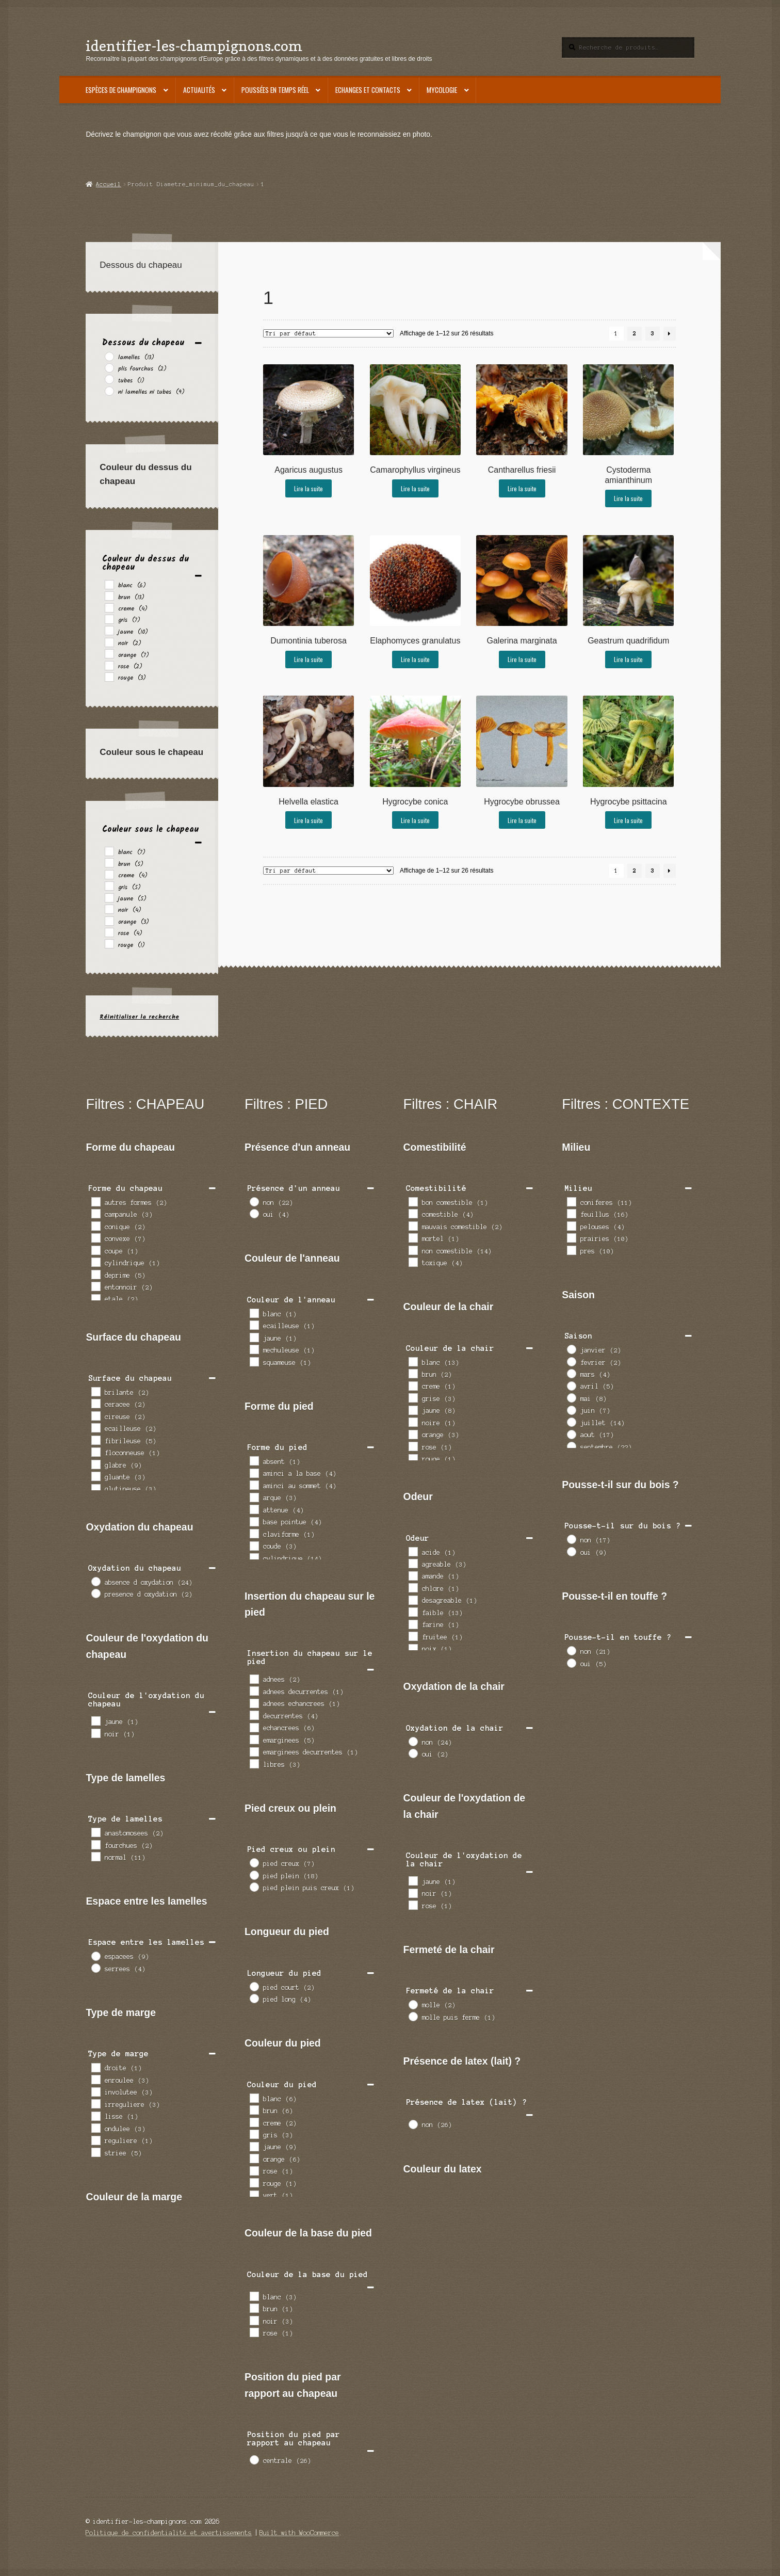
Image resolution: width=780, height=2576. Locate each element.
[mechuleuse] (254, 1349)
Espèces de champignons (121, 90)
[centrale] (254, 2459)
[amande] (413, 1575)
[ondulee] (95, 2127)
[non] (254, 1201)
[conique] (95, 1225)
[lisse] (95, 2116)
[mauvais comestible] (413, 1225)
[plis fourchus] (109, 367)
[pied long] (254, 1998)
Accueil (108, 184)
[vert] (254, 2195)
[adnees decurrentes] (254, 1690)
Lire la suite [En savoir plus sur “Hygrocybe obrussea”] (522, 820)
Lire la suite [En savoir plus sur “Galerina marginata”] (522, 659)
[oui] (254, 1213)
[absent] (254, 1460)
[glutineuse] (95, 1488)
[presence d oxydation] (95, 1593)
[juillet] (571, 1422)
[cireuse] (95, 1415)
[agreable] (413, 1563)
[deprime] (95, 1274)
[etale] (95, 1298)
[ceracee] (95, 1403)
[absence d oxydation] (95, 1581)
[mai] (571, 1397)
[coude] (254, 1545)
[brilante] (95, 1391)
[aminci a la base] (254, 1473)
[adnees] (254, 1679)
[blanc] (109, 584)
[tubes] (109, 379)
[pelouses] (571, 1225)
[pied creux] (254, 1862)
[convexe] (95, 1237)
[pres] (571, 1250)
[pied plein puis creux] (254, 1886)
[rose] (109, 665)
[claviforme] (254, 1533)
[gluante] (95, 1476)
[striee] (95, 2152)
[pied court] (254, 1986)
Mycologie (442, 90)
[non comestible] (413, 1250)
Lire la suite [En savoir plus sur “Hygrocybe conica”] (415, 820)
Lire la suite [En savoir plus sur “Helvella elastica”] (308, 820)
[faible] (413, 1611)
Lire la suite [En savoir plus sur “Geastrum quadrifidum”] (628, 659)
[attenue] (254, 1509)
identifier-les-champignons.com (194, 45)
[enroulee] (95, 2079)
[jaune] (109, 630)
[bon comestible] (413, 1201)
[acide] (413, 1551)
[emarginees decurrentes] (254, 1751)
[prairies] (571, 1237)
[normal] (95, 1856)
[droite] (95, 2067)
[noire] (413, 1422)
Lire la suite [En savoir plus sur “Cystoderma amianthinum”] (628, 498)
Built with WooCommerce (299, 2533)
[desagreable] (413, 1600)
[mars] (571, 1373)
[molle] (413, 2004)
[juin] (571, 1410)
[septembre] (571, 1446)
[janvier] (571, 1349)
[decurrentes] (254, 1715)
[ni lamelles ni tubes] (109, 391)
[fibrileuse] (95, 1440)
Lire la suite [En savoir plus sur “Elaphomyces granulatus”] (415, 659)
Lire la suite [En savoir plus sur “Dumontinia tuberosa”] (308, 659)
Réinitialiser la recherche (139, 1017)
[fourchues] (95, 1844)
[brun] (109, 595)
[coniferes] (571, 1201)
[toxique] (413, 1262)
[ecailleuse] (95, 1427)
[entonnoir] (95, 1286)
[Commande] (328, 333)
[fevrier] (571, 1361)
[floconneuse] (95, 1451)
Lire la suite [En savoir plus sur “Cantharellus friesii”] (522, 488)
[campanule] (95, 1213)
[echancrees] (254, 1727)
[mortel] (413, 1237)
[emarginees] (254, 1739)
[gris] (109, 619)
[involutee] (95, 2091)
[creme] (109, 607)
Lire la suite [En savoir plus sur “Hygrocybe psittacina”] (628, 820)
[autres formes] (95, 1201)
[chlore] (413, 1587)
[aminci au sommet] (254, 1484)
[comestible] (413, 1213)
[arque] (254, 1497)
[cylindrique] (95, 1262)
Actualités (199, 90)
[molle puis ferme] (413, 2016)
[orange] (109, 653)
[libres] (254, 1763)
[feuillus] (571, 1213)
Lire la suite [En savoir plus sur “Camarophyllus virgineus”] (415, 488)
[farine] (413, 1624)
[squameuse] (254, 1361)
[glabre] (95, 1464)
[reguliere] (95, 2140)
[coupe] (95, 1250)
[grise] (413, 1397)
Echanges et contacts (367, 90)
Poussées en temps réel (275, 90)
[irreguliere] (95, 2103)
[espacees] (95, 1956)
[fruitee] (413, 1636)
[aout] (571, 1434)
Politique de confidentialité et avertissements (169, 2533)
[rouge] (109, 676)
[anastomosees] (95, 1832)
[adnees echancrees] (254, 1703)
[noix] (413, 1648)
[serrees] (95, 1967)
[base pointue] (254, 1521)
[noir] (109, 642)
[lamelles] (109, 356)
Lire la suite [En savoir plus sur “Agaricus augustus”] (308, 488)
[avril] (571, 1385)
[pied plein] (254, 1875)
